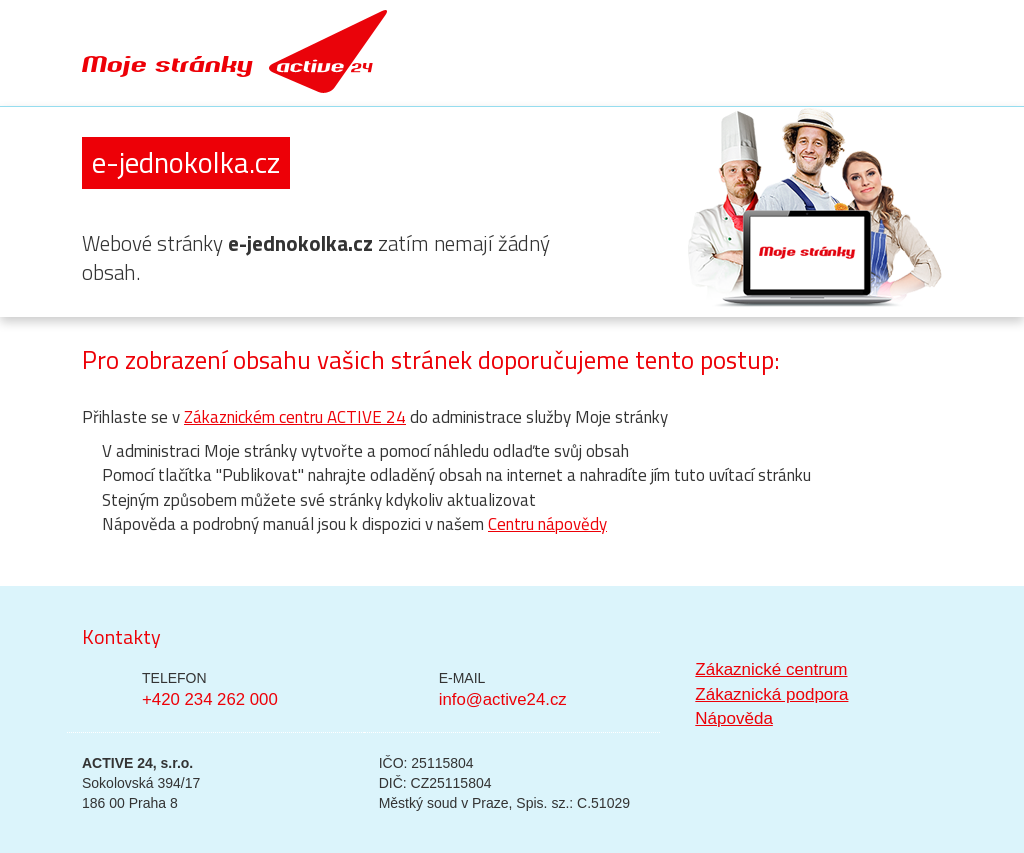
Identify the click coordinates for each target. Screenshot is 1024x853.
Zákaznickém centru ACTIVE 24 (295, 417)
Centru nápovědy (547, 524)
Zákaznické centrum (771, 669)
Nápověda (734, 718)
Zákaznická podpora (771, 694)
